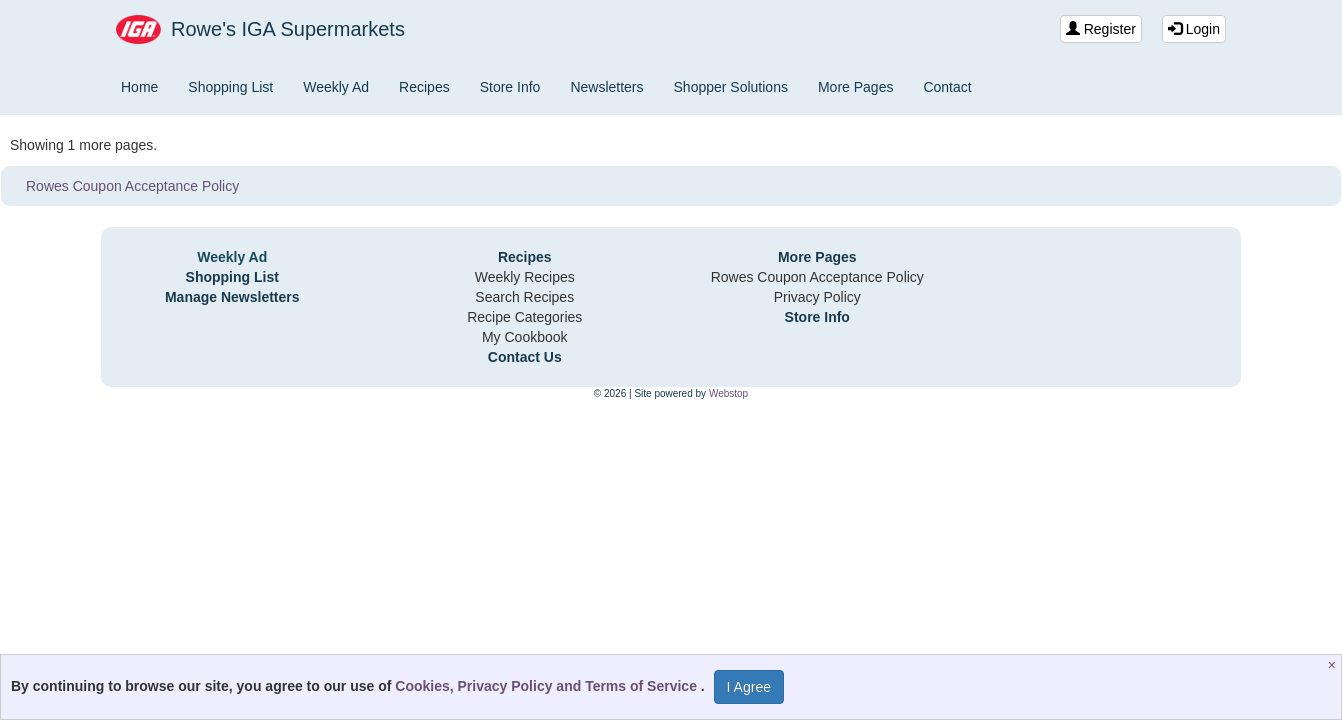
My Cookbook (525, 337)
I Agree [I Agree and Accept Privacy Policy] (749, 687)
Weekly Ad (336, 87)
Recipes (424, 87)
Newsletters (606, 87)
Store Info (510, 87)
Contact (947, 87)
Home (139, 87)
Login (1194, 29)
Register (1101, 29)
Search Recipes (524, 297)
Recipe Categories (524, 317)
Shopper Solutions (731, 87)
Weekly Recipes (525, 277)
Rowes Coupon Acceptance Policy (132, 186)
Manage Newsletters (232, 297)
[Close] (1334, 665)
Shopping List (230, 87)
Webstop (728, 393)
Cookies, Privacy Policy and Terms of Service (548, 686)
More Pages (855, 87)
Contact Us (525, 357)
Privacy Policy (817, 297)
